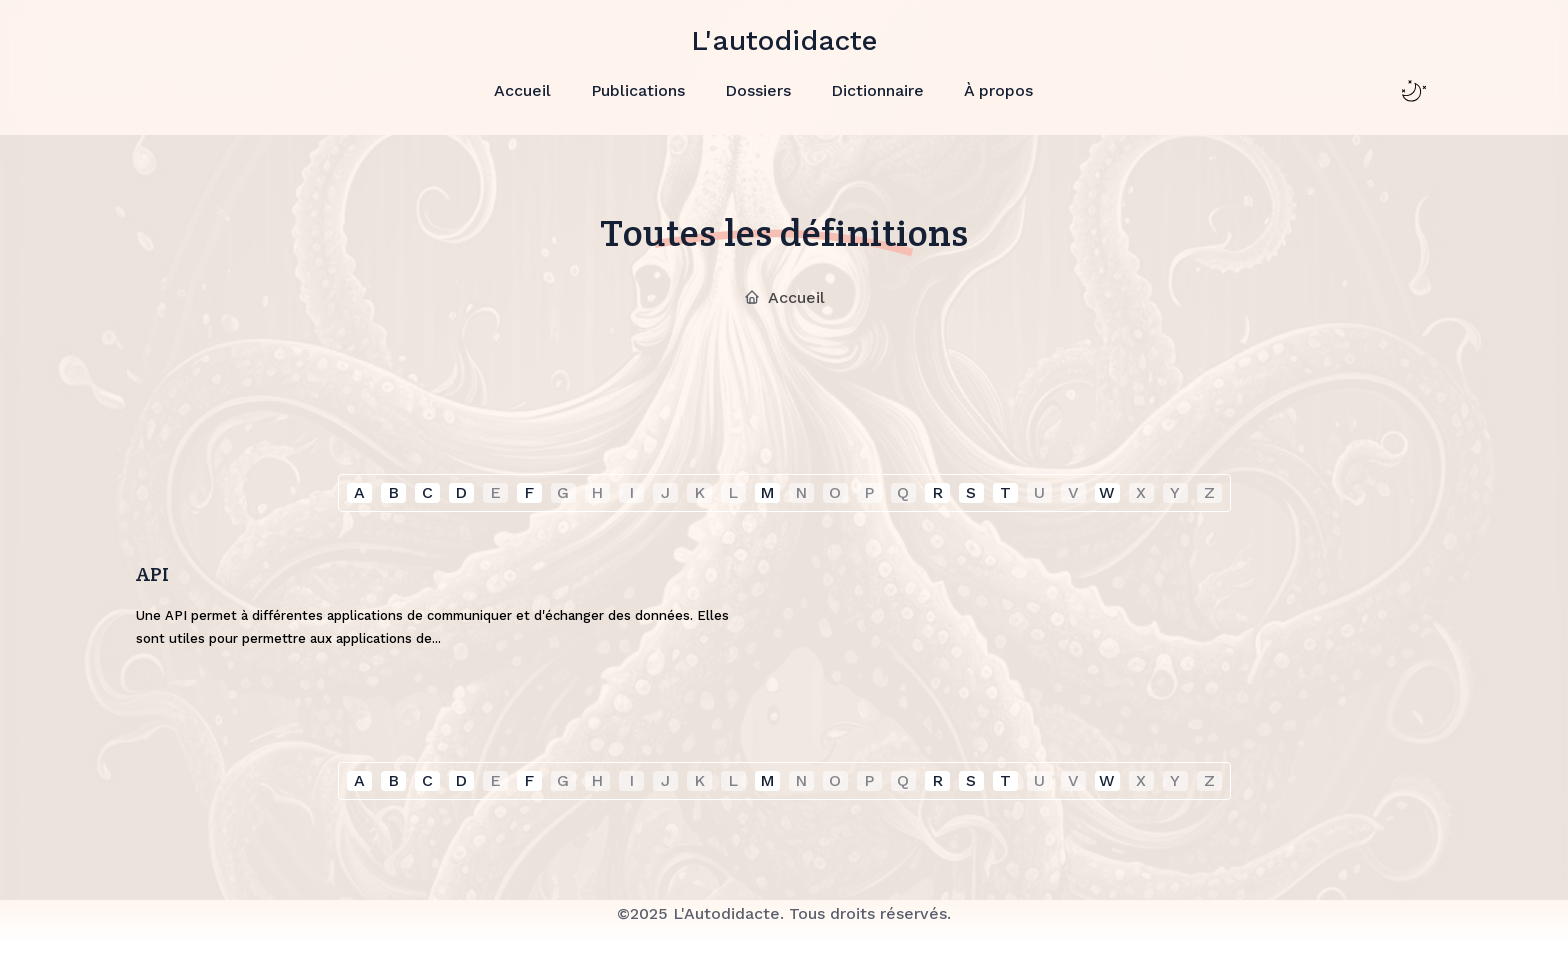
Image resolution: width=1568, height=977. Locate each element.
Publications (638, 89)
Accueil (522, 89)
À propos (998, 89)
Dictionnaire (877, 89)
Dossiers (758, 89)
